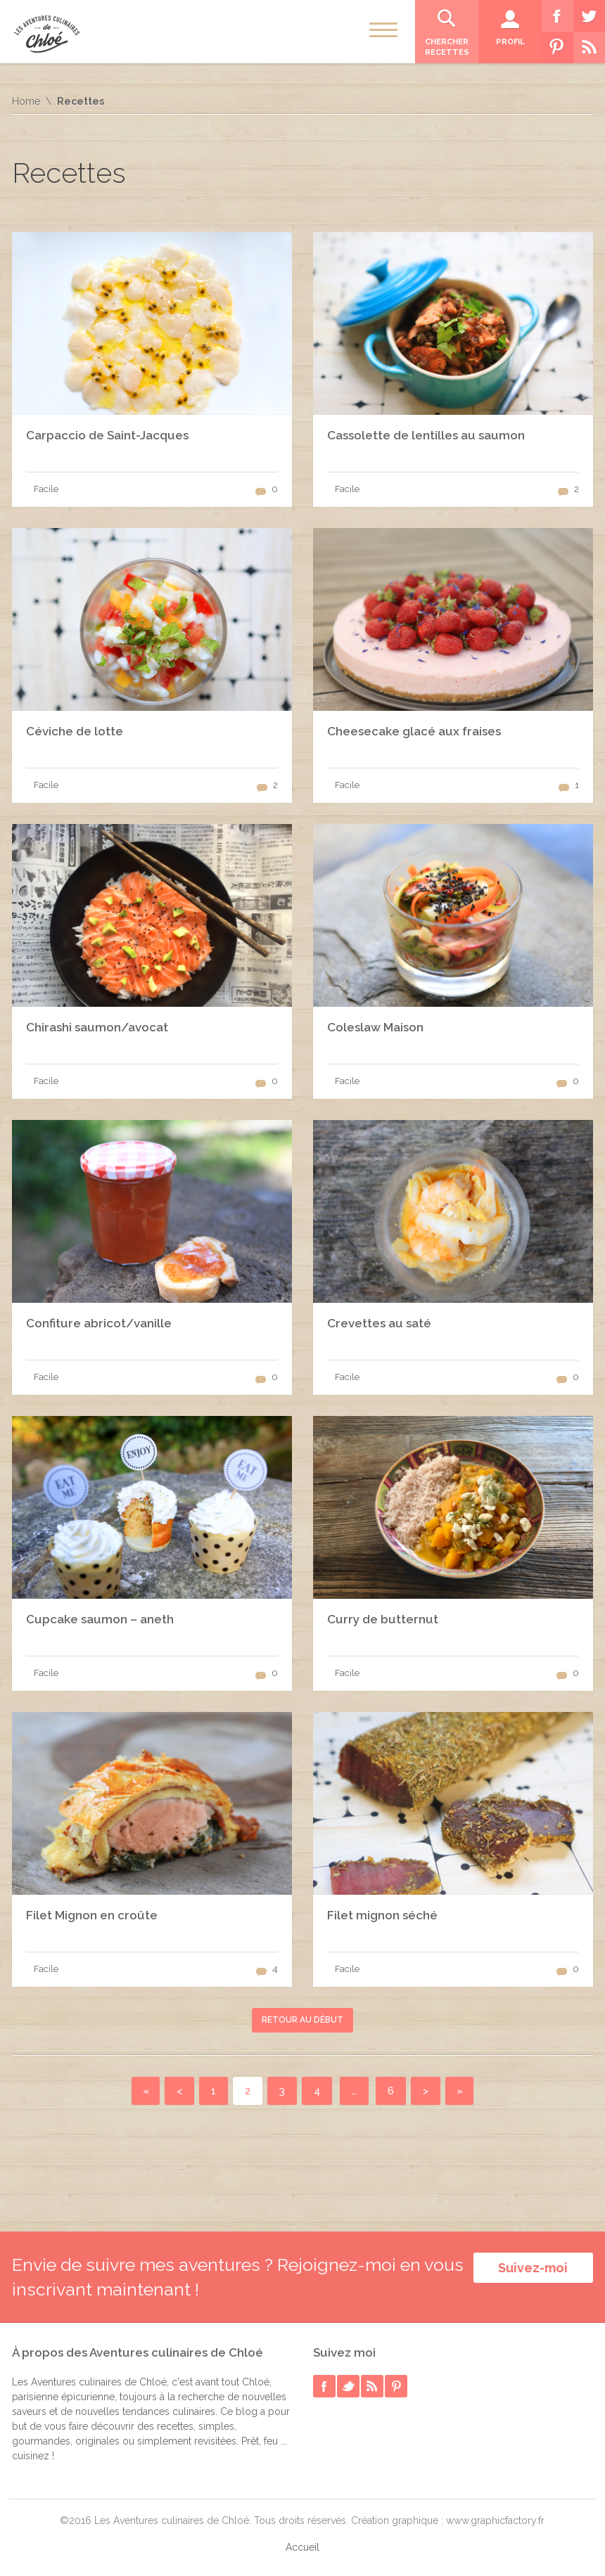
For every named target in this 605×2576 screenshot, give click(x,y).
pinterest (396, 2386)
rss (372, 2386)
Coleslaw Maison (375, 1027)
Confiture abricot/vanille (99, 1323)
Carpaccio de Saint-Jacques (107, 435)
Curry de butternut (382, 1619)
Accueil (302, 2547)
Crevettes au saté (379, 1323)
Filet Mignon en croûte (92, 1915)
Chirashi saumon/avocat (97, 1027)
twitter (348, 2386)
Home (26, 101)
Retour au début (302, 2020)
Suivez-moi (533, 2267)
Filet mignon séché (382, 1915)
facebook (324, 2386)
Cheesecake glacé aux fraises (414, 731)
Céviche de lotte (74, 731)
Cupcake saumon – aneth (100, 1619)
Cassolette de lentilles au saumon (426, 435)
